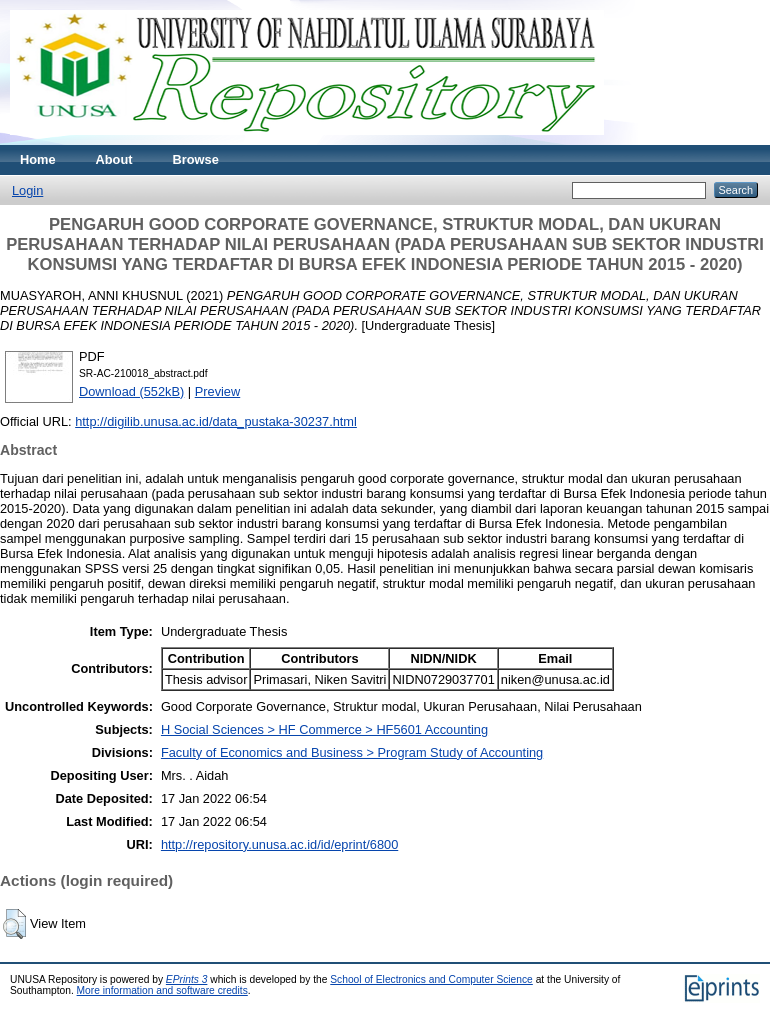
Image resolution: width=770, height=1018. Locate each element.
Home (38, 159)
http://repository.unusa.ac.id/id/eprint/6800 (279, 844)
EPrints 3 (187, 979)
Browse (196, 159)
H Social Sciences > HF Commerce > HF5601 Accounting (324, 729)
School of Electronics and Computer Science (431, 979)
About (114, 159)
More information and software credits (162, 990)
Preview (218, 391)
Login (27, 190)
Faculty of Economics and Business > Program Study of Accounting (352, 752)
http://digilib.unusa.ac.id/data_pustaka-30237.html (216, 421)
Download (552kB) (131, 391)
